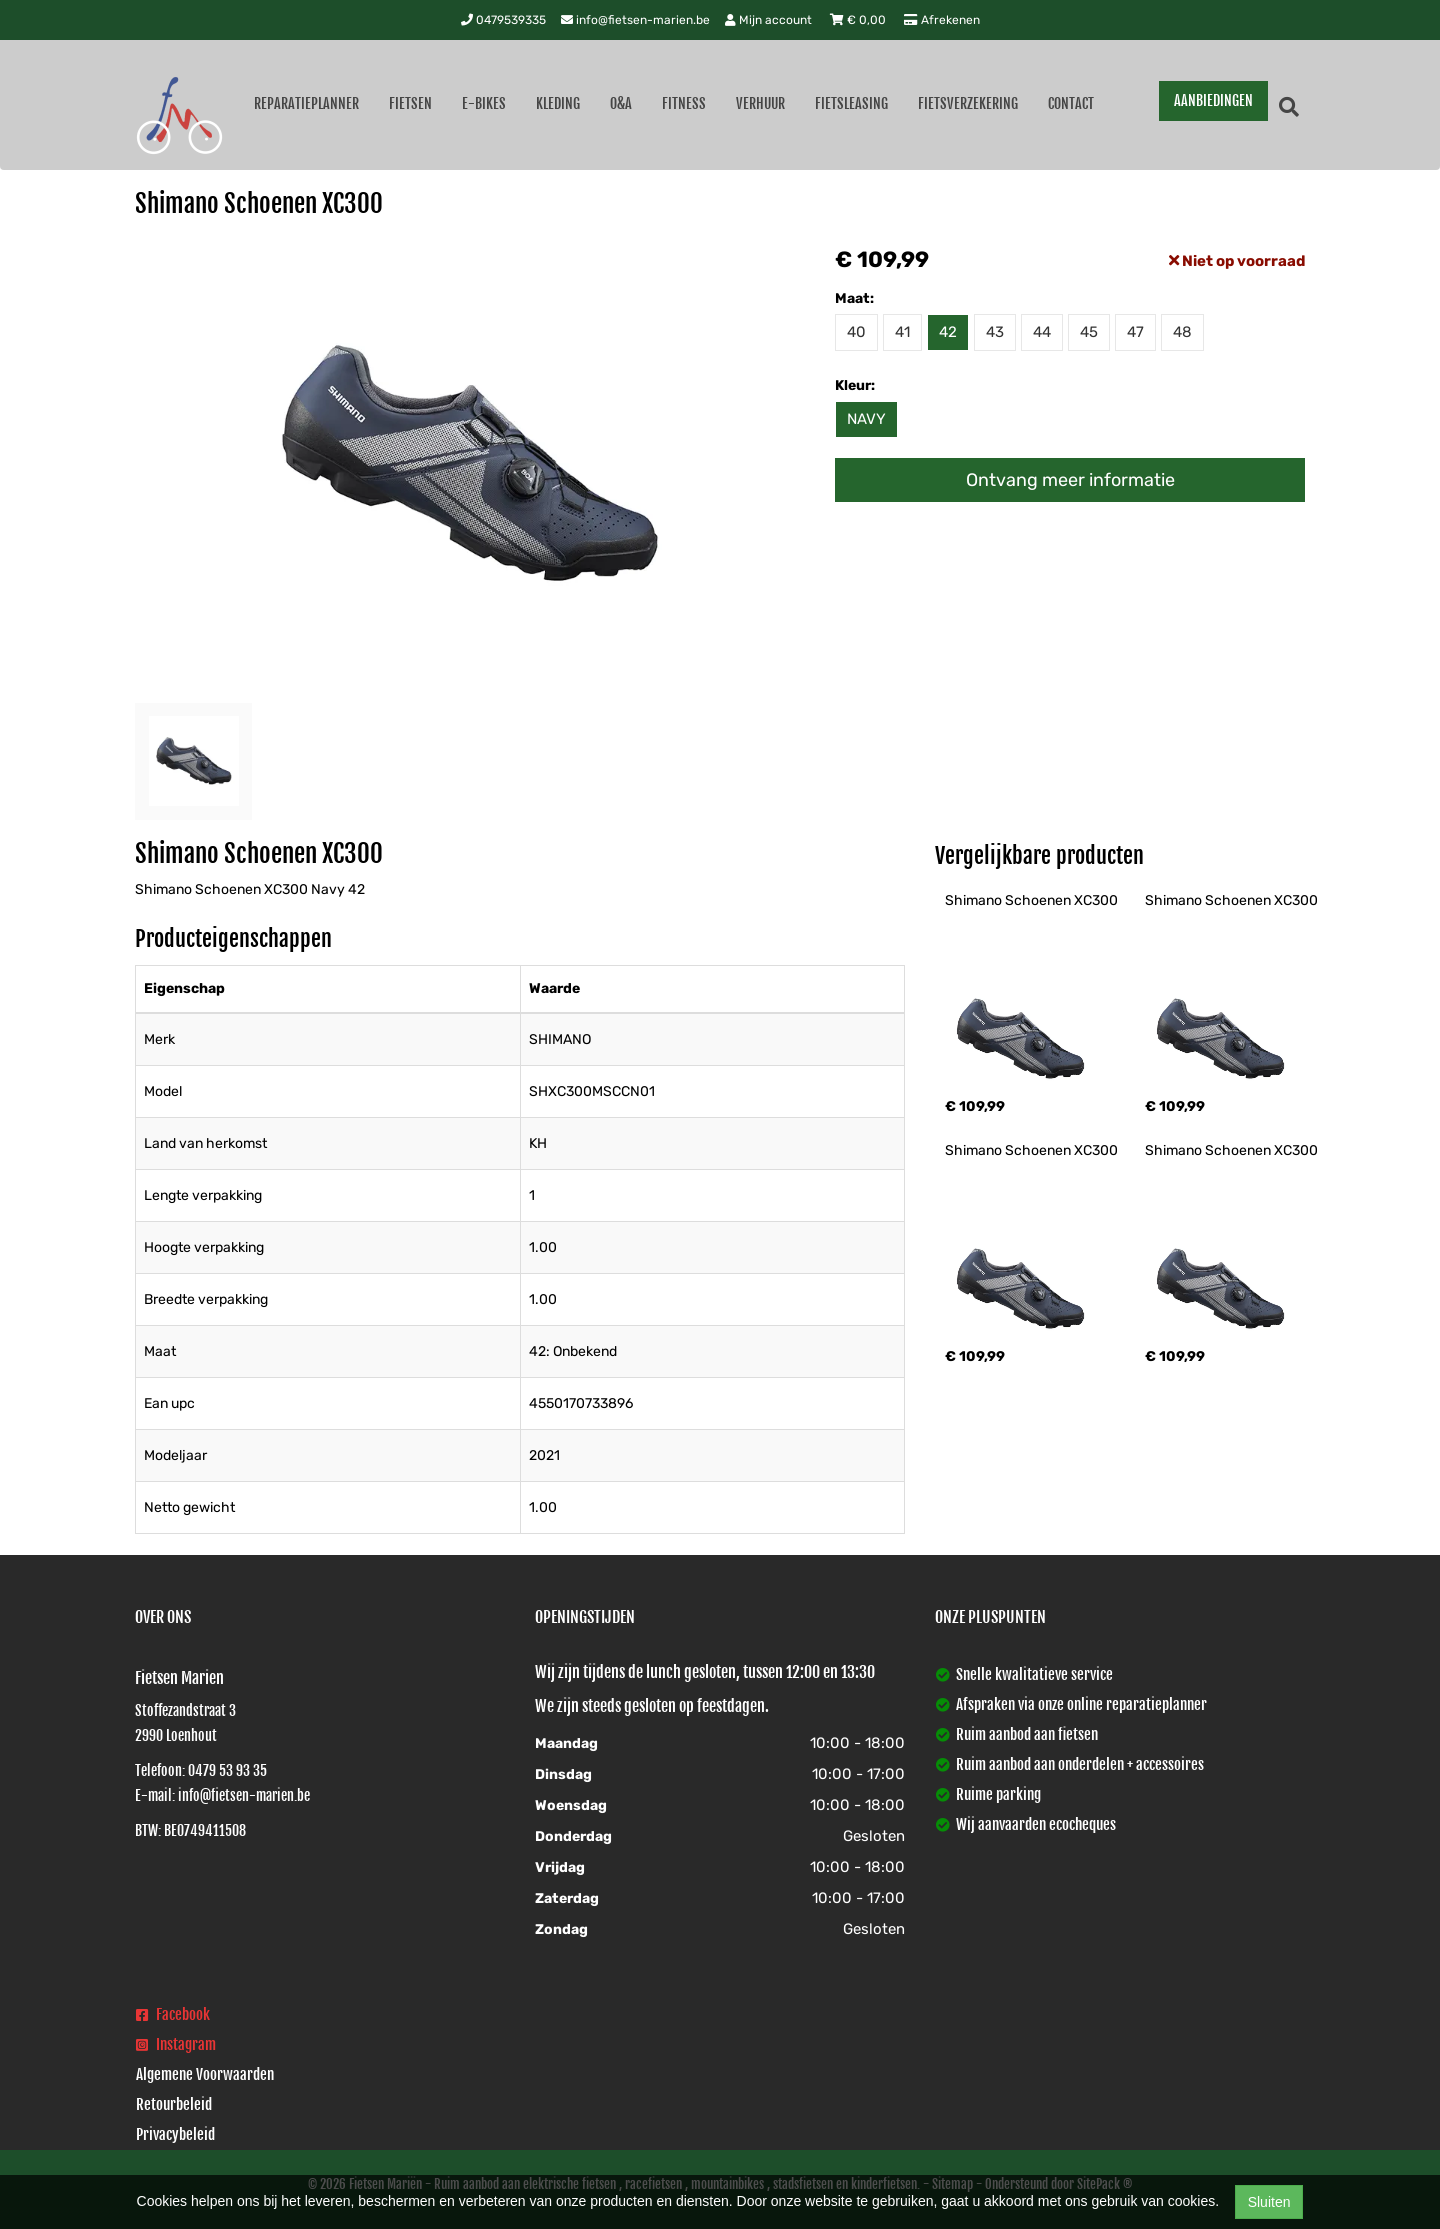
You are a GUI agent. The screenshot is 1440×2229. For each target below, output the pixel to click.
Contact (1071, 103)
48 (1182, 332)
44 (1042, 332)
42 (948, 332)
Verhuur (760, 103)
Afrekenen (942, 20)
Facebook (173, 2014)
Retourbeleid (174, 2104)
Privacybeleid (175, 2134)
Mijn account (770, 20)
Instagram (176, 2044)
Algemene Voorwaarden (205, 2074)
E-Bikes (484, 103)
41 (902, 332)
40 (856, 332)
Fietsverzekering (968, 103)
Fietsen (410, 103)
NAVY (866, 419)
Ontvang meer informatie (1070, 480)
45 (1089, 332)
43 (995, 332)
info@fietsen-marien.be (635, 20)
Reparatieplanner (306, 103)
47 (1135, 332)
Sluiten (1269, 2202)
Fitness (684, 103)
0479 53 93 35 (227, 1770)
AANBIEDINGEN (1213, 100)
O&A (621, 103)
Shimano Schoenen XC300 (1031, 900)
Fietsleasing (851, 103)
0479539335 (503, 20)
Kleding (558, 103)
